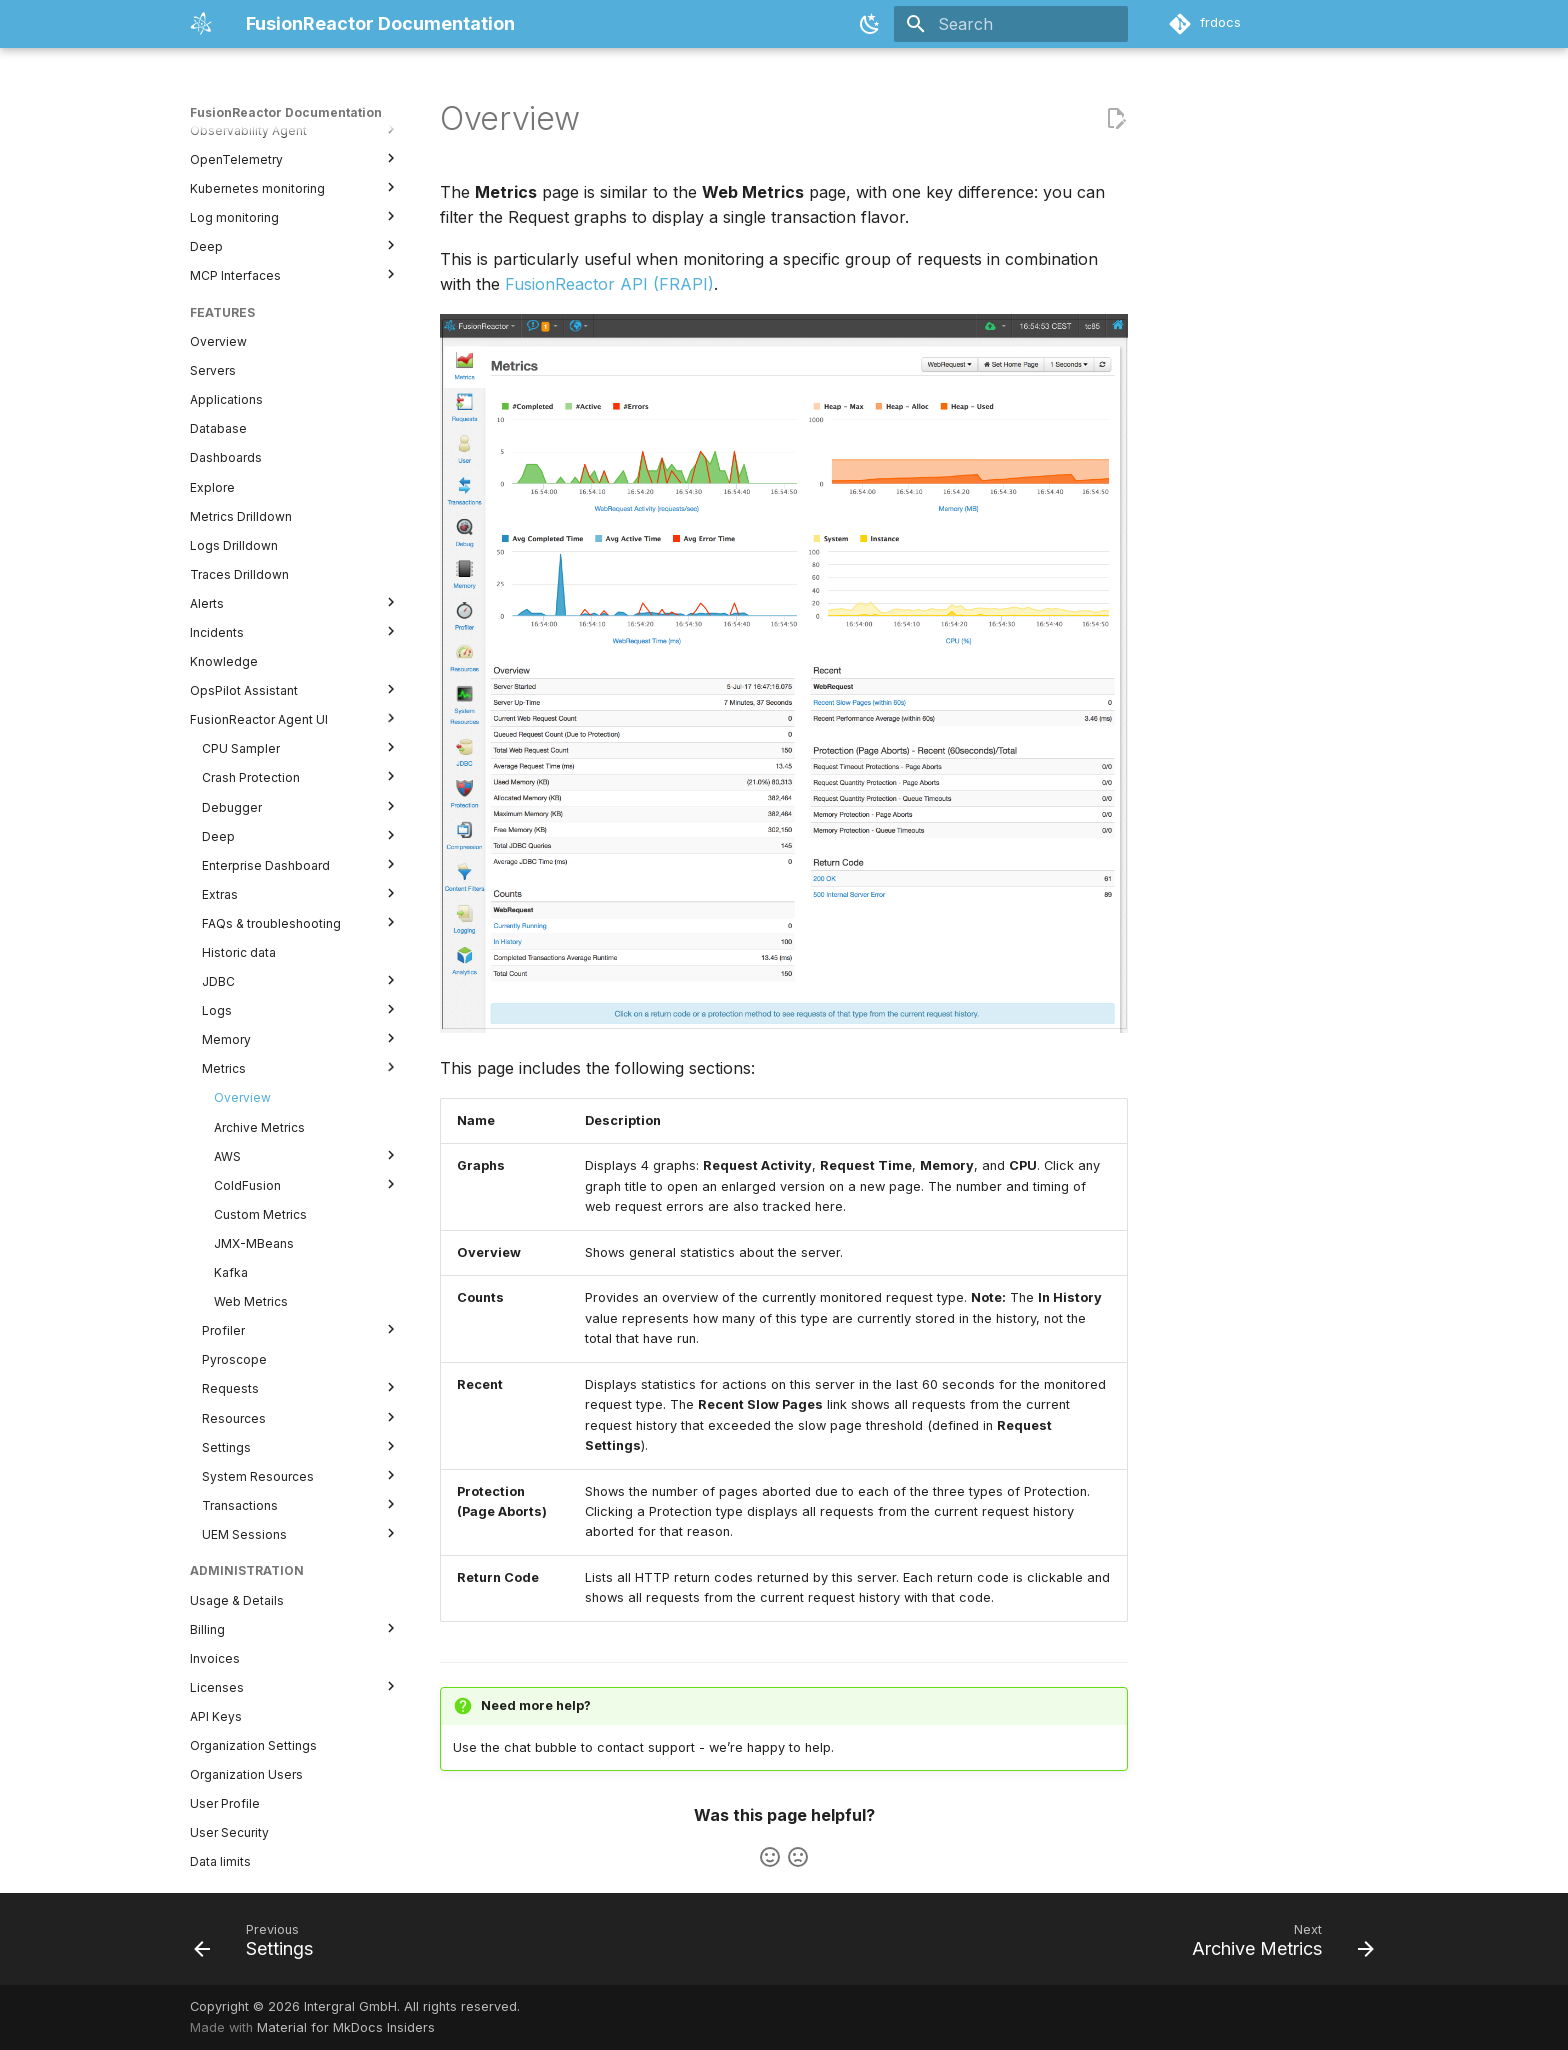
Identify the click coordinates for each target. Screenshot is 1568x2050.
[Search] (1011, 24)
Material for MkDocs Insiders (346, 2027)
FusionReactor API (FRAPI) (609, 284)
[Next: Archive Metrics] (1277, 1945)
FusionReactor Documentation (286, 112)
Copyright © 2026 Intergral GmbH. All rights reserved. (355, 2006)
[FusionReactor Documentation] (202, 24)
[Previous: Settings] (259, 1945)
